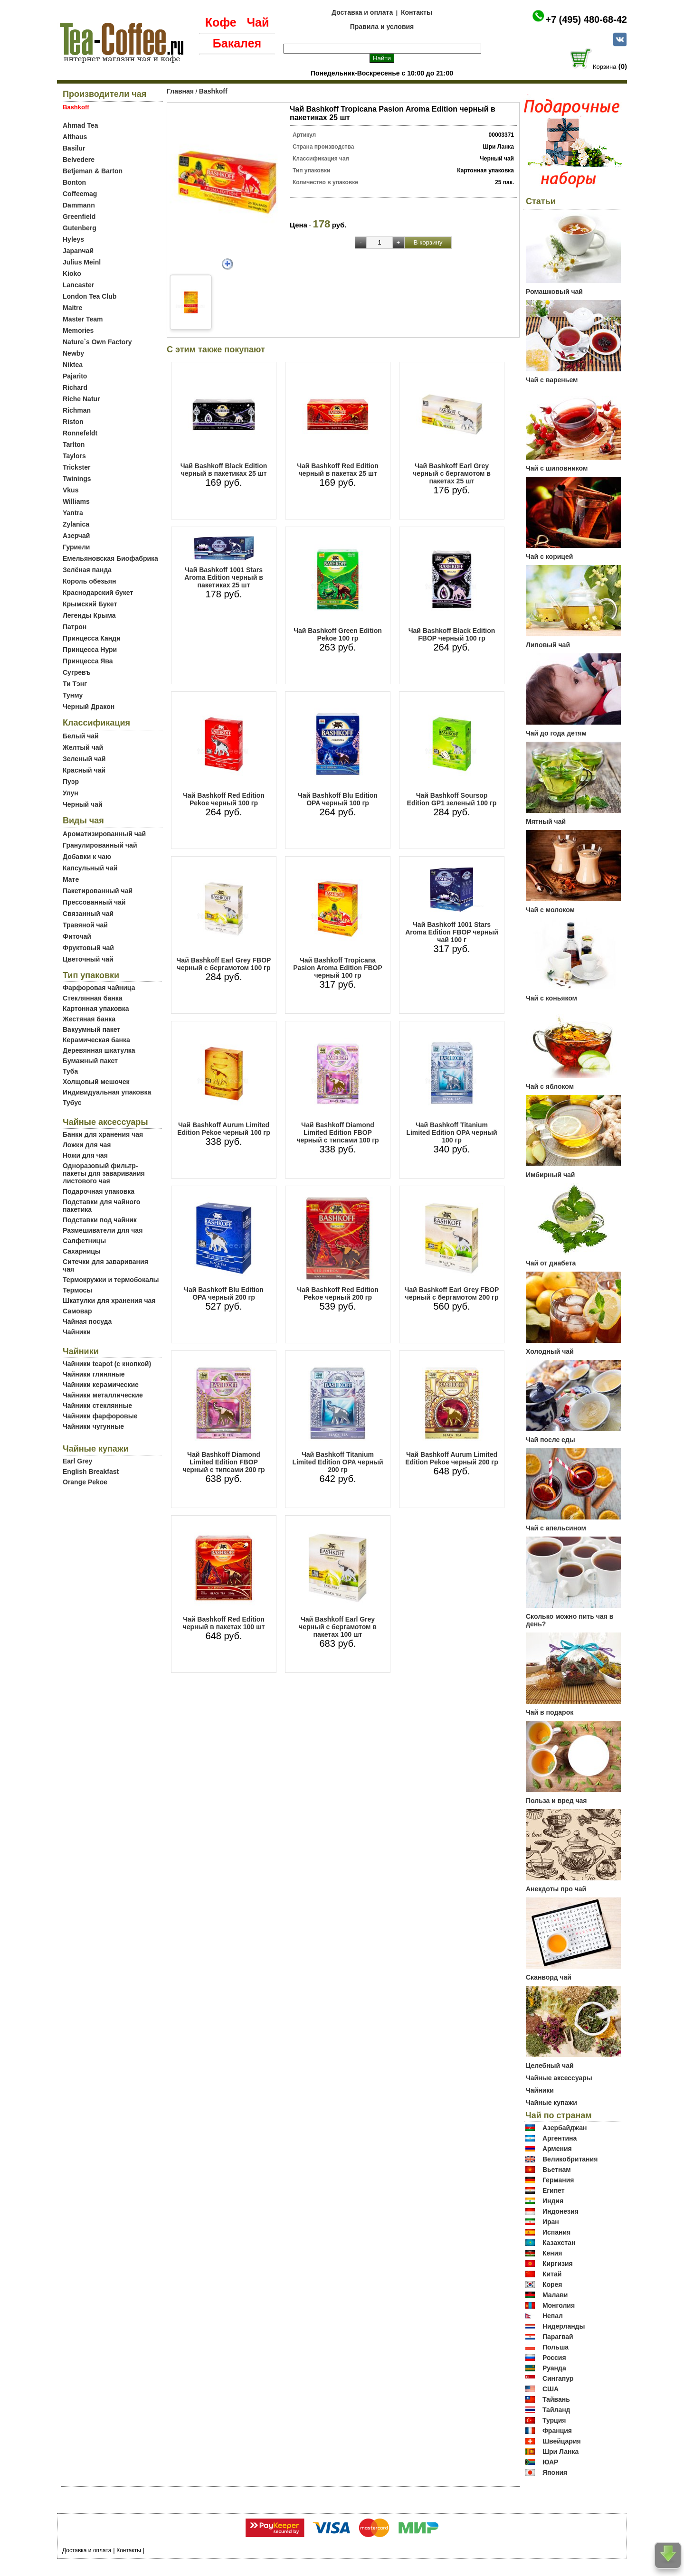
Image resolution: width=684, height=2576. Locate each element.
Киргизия (557, 2263)
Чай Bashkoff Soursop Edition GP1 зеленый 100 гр (452, 799)
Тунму (73, 695)
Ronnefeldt (80, 433)
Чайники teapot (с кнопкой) (107, 1364)
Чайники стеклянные (97, 1405)
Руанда (554, 2368)
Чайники (77, 1332)
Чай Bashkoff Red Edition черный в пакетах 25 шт (338, 469)
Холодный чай (550, 1351)
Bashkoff (213, 91)
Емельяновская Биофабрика (110, 558)
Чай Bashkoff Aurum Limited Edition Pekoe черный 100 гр (223, 1128)
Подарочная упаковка (98, 1191)
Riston (73, 421)
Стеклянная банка (92, 998)
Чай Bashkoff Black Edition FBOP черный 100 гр (451, 634)
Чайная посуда (87, 1321)
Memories (78, 330)
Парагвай (557, 2336)
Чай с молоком (550, 910)
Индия (552, 2201)
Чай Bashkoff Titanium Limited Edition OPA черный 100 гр (451, 1132)
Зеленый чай (84, 759)
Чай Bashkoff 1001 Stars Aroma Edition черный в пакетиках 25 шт (223, 577)
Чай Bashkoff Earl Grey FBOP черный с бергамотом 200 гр (452, 1293)
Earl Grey (77, 1461)
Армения (557, 2148)
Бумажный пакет (90, 1061)
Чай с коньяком (551, 998)
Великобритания (570, 2159)
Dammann (79, 205)
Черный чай (83, 804)
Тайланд (556, 2410)
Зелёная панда (87, 570)
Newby (73, 353)
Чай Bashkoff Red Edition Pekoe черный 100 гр (224, 799)
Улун (70, 793)
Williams (76, 501)
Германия (558, 2180)
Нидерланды (563, 2326)
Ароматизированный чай (104, 834)
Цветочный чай (88, 959)
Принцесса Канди (92, 638)
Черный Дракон (88, 706)
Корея (552, 2284)
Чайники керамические (101, 1384)
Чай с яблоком (550, 1086)
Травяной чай (85, 925)
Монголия (558, 2305)
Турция (554, 2420)
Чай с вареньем (552, 380)
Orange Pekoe (85, 1482)
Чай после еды (550, 1440)
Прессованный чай (94, 902)
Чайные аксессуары (559, 2078)
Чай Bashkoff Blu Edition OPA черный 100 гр (338, 799)
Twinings (77, 478)
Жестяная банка (89, 1019)
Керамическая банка (96, 1040)
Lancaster (78, 285)
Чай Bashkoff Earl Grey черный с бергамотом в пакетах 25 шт (452, 473)
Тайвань (556, 2399)
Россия (554, 2357)
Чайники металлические (103, 1395)
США (550, 2389)
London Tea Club (89, 296)
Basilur (74, 148)
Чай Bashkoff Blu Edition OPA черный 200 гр (224, 1293)
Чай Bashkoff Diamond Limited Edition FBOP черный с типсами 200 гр (223, 1462)
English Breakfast (91, 1471)
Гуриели (76, 547)
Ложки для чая (87, 1145)
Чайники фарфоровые (100, 1416)
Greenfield (79, 216)
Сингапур (557, 2378)
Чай (258, 22)
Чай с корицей (549, 556)
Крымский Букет (90, 604)
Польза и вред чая (556, 1800)
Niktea (73, 364)
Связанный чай (88, 913)
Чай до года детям (556, 733)
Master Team (83, 319)
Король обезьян (89, 581)
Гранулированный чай (100, 845)
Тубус (72, 1102)
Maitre (72, 307)
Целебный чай (550, 2065)
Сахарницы (82, 1251)
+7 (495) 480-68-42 (586, 19)
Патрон (74, 627)
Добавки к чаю (87, 856)
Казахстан (559, 2242)
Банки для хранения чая (103, 1134)
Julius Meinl (82, 262)
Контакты (416, 12)
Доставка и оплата (362, 12)
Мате (71, 879)
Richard (75, 387)
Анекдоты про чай (556, 1889)
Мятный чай (546, 821)
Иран (550, 2222)
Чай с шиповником (557, 468)
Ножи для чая (85, 1155)
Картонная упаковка (96, 1008)
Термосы (77, 1290)
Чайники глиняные (94, 1374)
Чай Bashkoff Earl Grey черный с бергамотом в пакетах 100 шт (338, 1626)
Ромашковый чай (554, 291)
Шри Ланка (560, 2451)
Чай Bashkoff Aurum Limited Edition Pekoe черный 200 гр (451, 1458)
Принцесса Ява (88, 661)
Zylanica (76, 524)
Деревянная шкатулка (99, 1050)
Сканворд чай (548, 1977)
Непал (552, 2316)
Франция (557, 2430)
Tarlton (74, 444)
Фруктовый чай (88, 948)
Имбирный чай (550, 1175)
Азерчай (76, 535)
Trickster (76, 467)
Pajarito (75, 376)
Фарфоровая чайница (99, 987)
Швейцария (561, 2441)
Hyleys (73, 239)
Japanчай (78, 251)
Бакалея (237, 43)
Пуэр (71, 781)
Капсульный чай (90, 868)
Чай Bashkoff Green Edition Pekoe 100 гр (338, 634)
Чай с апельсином (556, 1528)
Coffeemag (80, 194)
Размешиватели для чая (102, 1230)
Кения (552, 2253)
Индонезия (560, 2211)
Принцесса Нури (90, 649)
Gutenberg (79, 228)
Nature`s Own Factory (97, 342)
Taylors (74, 456)
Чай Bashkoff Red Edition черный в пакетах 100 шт (224, 1623)
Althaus (75, 137)
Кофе (221, 22)
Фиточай (77, 936)
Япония (554, 2472)
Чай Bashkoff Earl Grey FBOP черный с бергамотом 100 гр (224, 964)
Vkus (70, 490)
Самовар (77, 1311)
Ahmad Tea (80, 125)
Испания (556, 2232)
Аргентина (559, 2138)
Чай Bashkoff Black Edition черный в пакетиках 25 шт (223, 469)
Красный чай (84, 770)
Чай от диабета (551, 1263)
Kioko (72, 273)
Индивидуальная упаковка (107, 1092)
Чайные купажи (551, 2102)
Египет (553, 2190)
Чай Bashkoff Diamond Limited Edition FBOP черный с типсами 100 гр (337, 1132)
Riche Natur (81, 399)
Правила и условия (382, 26)
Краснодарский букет (98, 592)
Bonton (74, 182)
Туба (70, 1071)
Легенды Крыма (89, 615)
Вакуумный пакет (91, 1029)
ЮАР (550, 2462)
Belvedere (79, 159)
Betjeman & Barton (93, 171)
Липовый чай (548, 645)
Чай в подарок (549, 1712)
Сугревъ (77, 672)
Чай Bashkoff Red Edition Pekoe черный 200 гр (338, 1293)
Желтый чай (83, 747)
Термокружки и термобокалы (111, 1279)
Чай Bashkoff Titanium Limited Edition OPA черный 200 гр (337, 1462)
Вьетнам (556, 2169)
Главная (180, 91)
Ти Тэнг (75, 684)
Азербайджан (564, 2128)
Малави (555, 2295)
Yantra (73, 513)
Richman (77, 410)
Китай (551, 2274)
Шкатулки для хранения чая (109, 1300)
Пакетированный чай (98, 891)
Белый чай (81, 736)
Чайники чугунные (93, 1426)
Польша (555, 2347)
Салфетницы (84, 1241)
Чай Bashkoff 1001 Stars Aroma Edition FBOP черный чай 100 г (451, 932)
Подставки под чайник (100, 1220)
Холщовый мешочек (96, 1081)
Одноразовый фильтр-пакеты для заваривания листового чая (104, 1173)
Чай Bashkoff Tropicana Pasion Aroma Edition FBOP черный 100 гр (337, 967)
